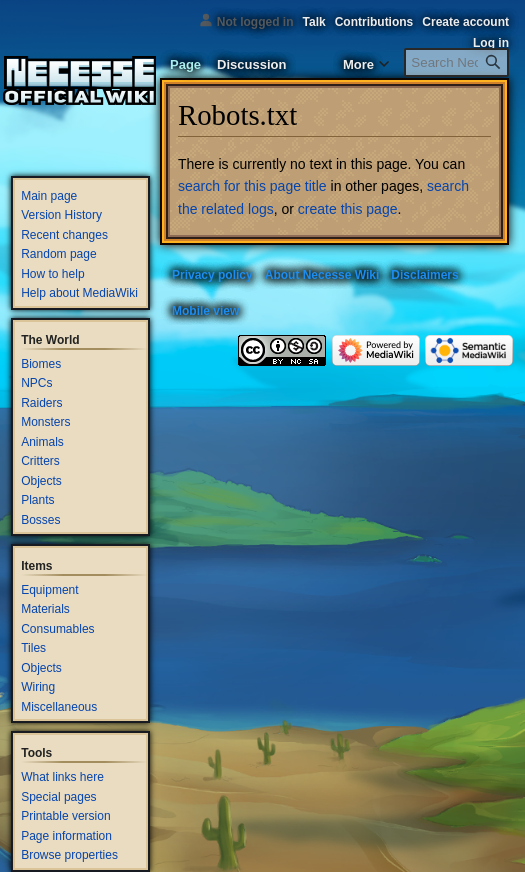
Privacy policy (212, 275)
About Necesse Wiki (322, 275)
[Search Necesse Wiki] (456, 62)
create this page (348, 209)
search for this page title (252, 186)
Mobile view (205, 311)
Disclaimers (424, 275)
